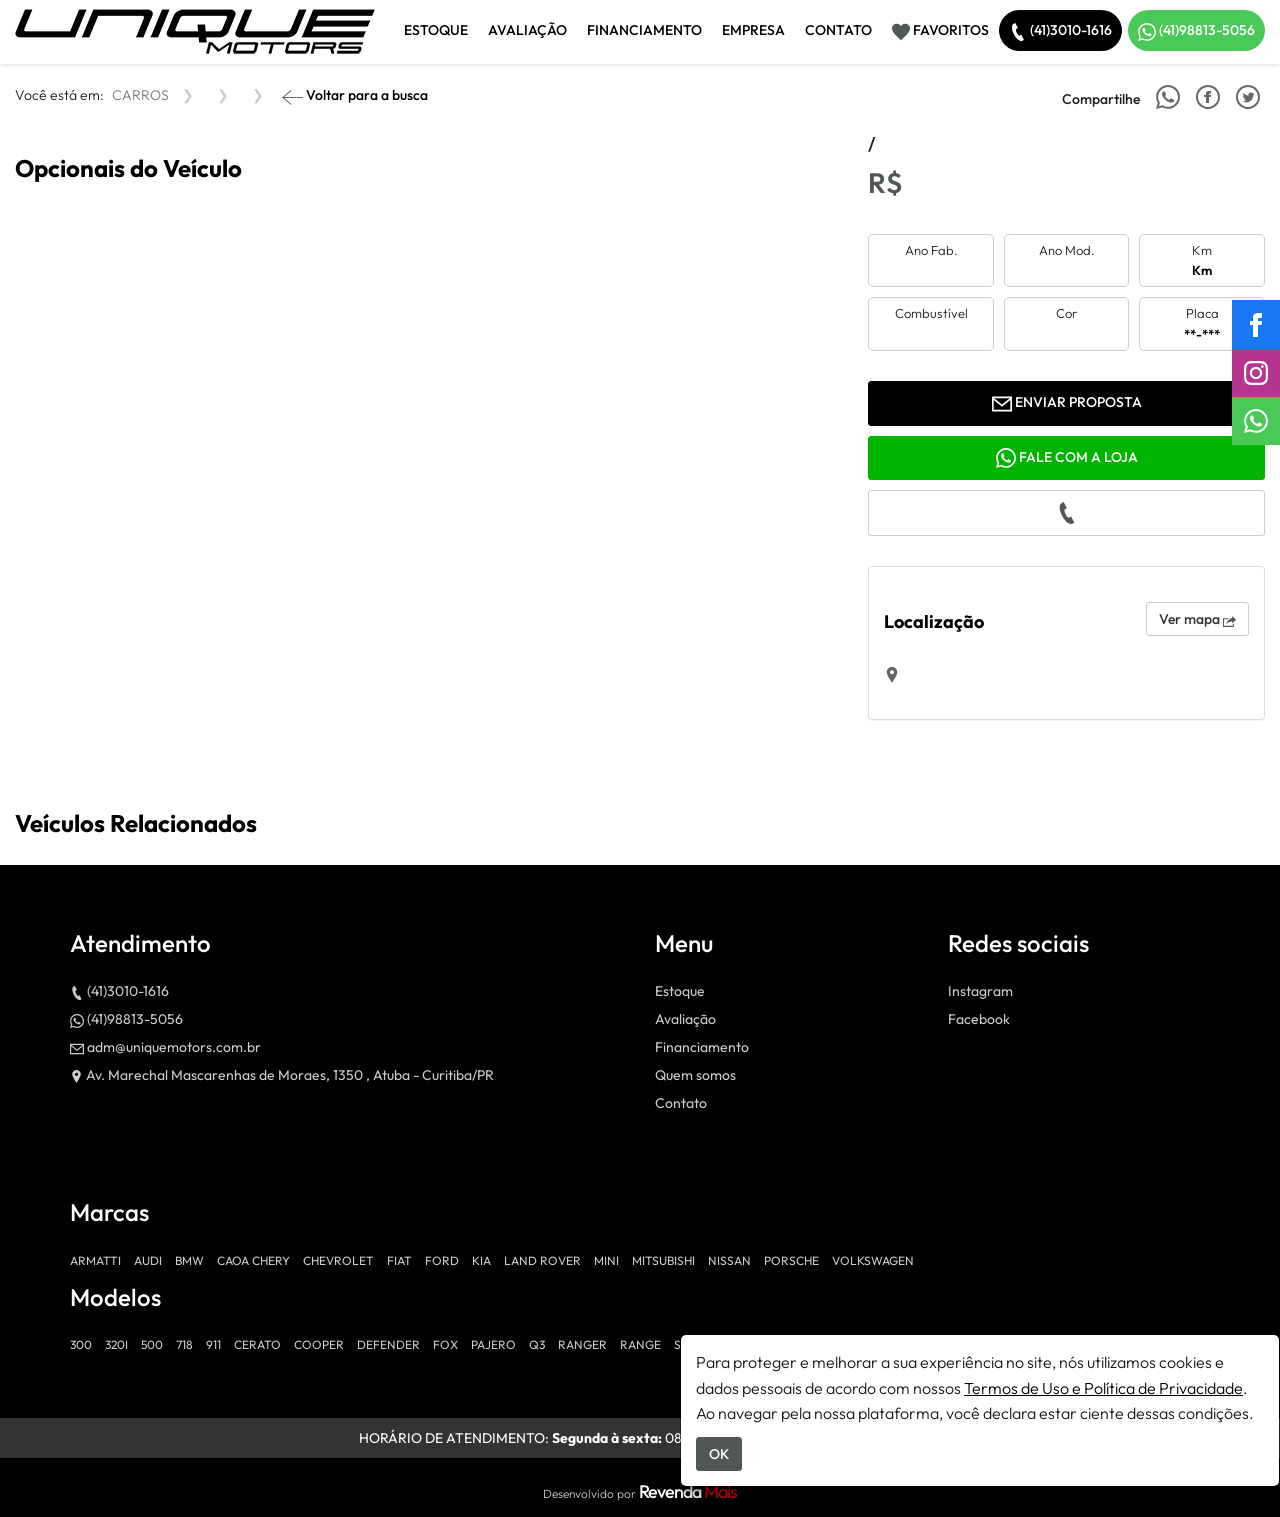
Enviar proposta (1067, 403)
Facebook (979, 1019)
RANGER (582, 1344)
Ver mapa (1197, 619)
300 (81, 1344)
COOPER (319, 1344)
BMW (189, 1260)
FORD (442, 1260)
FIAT (399, 1260)
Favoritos (940, 31)
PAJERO (493, 1344)
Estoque (436, 30)
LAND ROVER (542, 1260)
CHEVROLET (338, 1260)
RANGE (640, 1344)
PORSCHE (791, 1260)
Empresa (753, 30)
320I (116, 1344)
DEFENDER (388, 1344)
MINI (606, 1260)
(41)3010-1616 (1060, 31)
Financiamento (644, 30)
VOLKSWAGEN (873, 1260)
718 (184, 1344)
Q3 (537, 1344)
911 (213, 1344)
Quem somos (695, 1075)
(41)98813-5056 (1196, 31)
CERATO (257, 1344)
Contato (838, 30)
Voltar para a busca (355, 96)
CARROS (140, 95)
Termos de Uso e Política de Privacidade (1103, 1388)
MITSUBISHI (663, 1260)
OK (719, 1454)
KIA (481, 1260)
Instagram (980, 991)
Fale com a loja (1067, 458)
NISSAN (729, 1260)
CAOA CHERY (253, 1260)
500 (152, 1344)
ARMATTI (95, 1260)
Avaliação (527, 30)
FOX (445, 1344)
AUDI (148, 1260)
